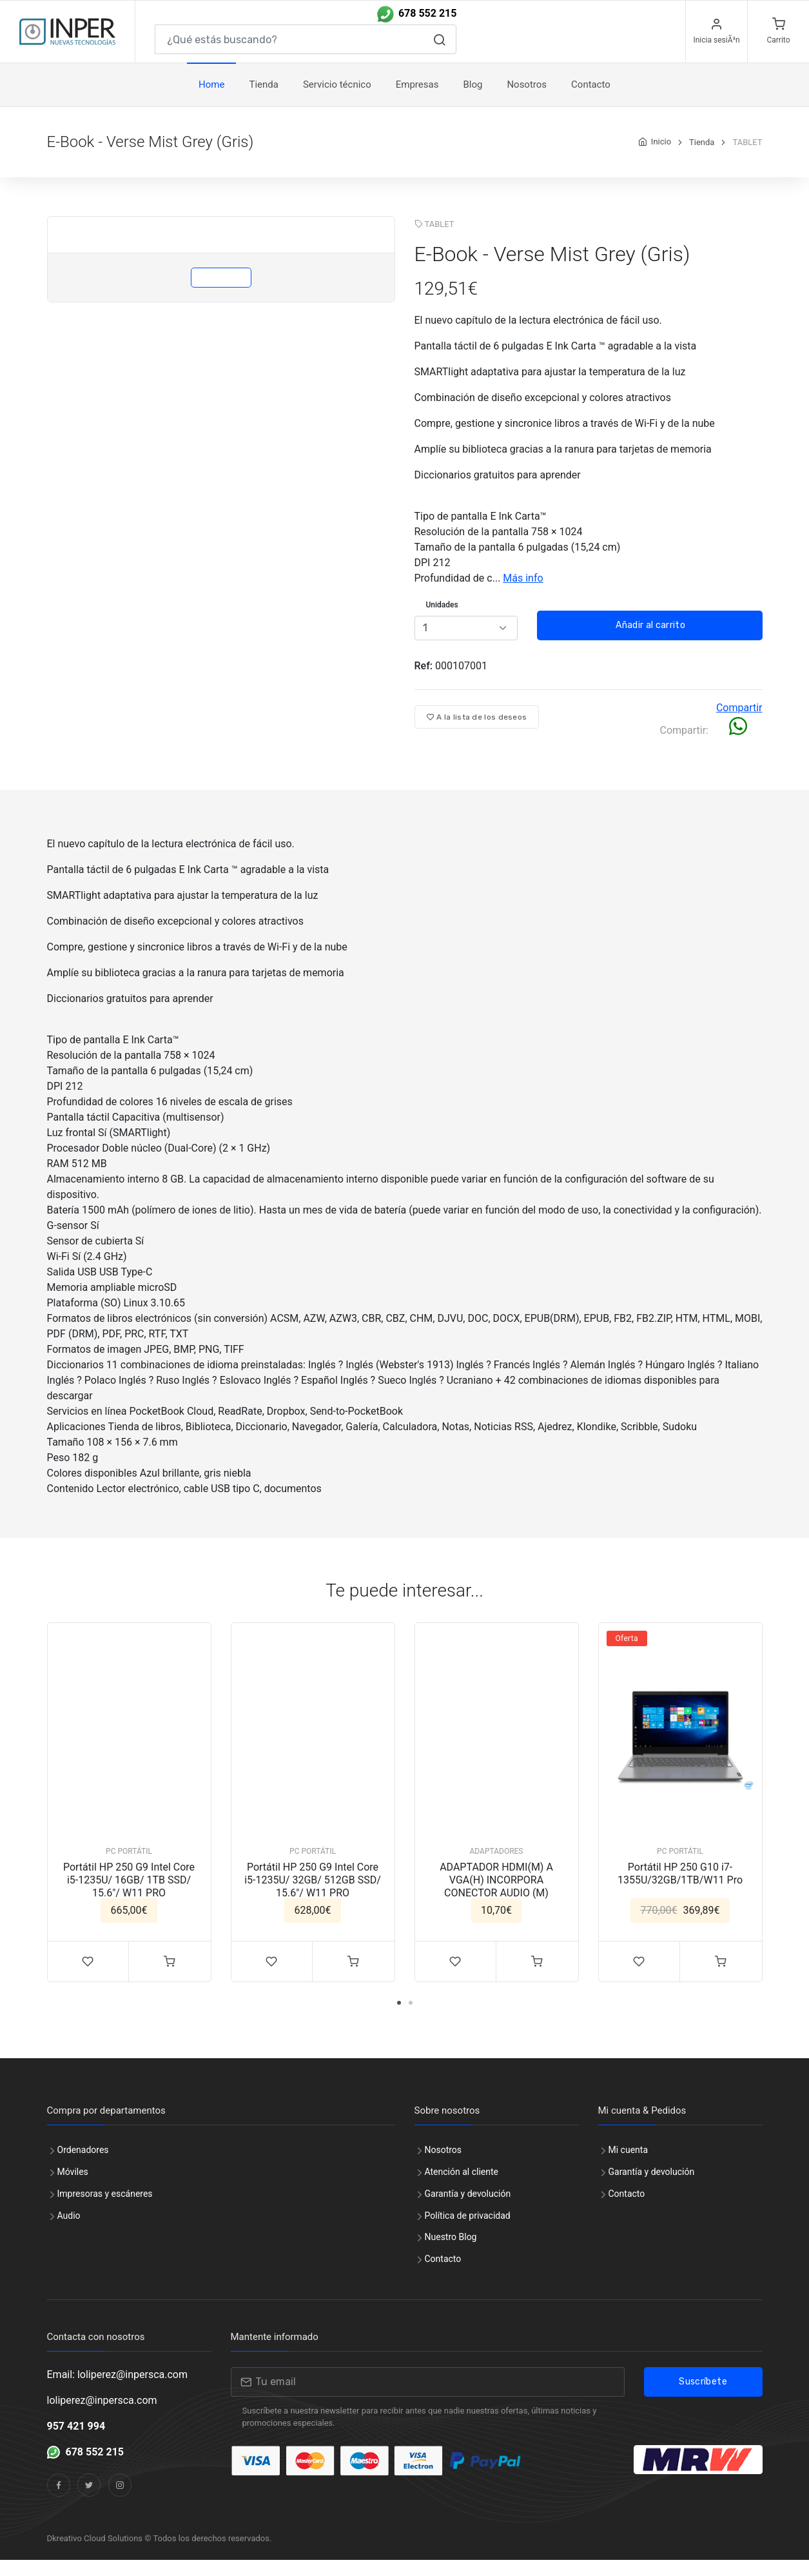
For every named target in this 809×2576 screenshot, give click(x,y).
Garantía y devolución (468, 2210)
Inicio (661, 157)
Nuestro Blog (451, 2253)
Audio (69, 2232)
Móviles (72, 2188)
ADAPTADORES (496, 1867)
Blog (472, 100)
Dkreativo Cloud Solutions (95, 2554)
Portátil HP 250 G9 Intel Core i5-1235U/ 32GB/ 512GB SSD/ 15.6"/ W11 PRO (312, 1896)
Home (211, 100)
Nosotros (527, 100)
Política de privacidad (468, 2232)
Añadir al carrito (649, 641)
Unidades (442, 620)
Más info (523, 594)
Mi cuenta (628, 2166)
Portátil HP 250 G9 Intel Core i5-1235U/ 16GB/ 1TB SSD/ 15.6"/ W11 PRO (129, 1896)
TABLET (439, 240)
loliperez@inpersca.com (102, 2416)
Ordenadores (83, 2166)
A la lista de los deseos (477, 733)
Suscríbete (703, 2397)
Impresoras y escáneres (105, 2210)
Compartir (739, 724)
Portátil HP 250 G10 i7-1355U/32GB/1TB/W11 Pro (680, 1889)
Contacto (443, 2275)
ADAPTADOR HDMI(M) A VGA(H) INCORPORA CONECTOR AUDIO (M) (496, 1896)
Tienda (263, 100)
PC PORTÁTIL (129, 1867)
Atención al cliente (461, 2188)
